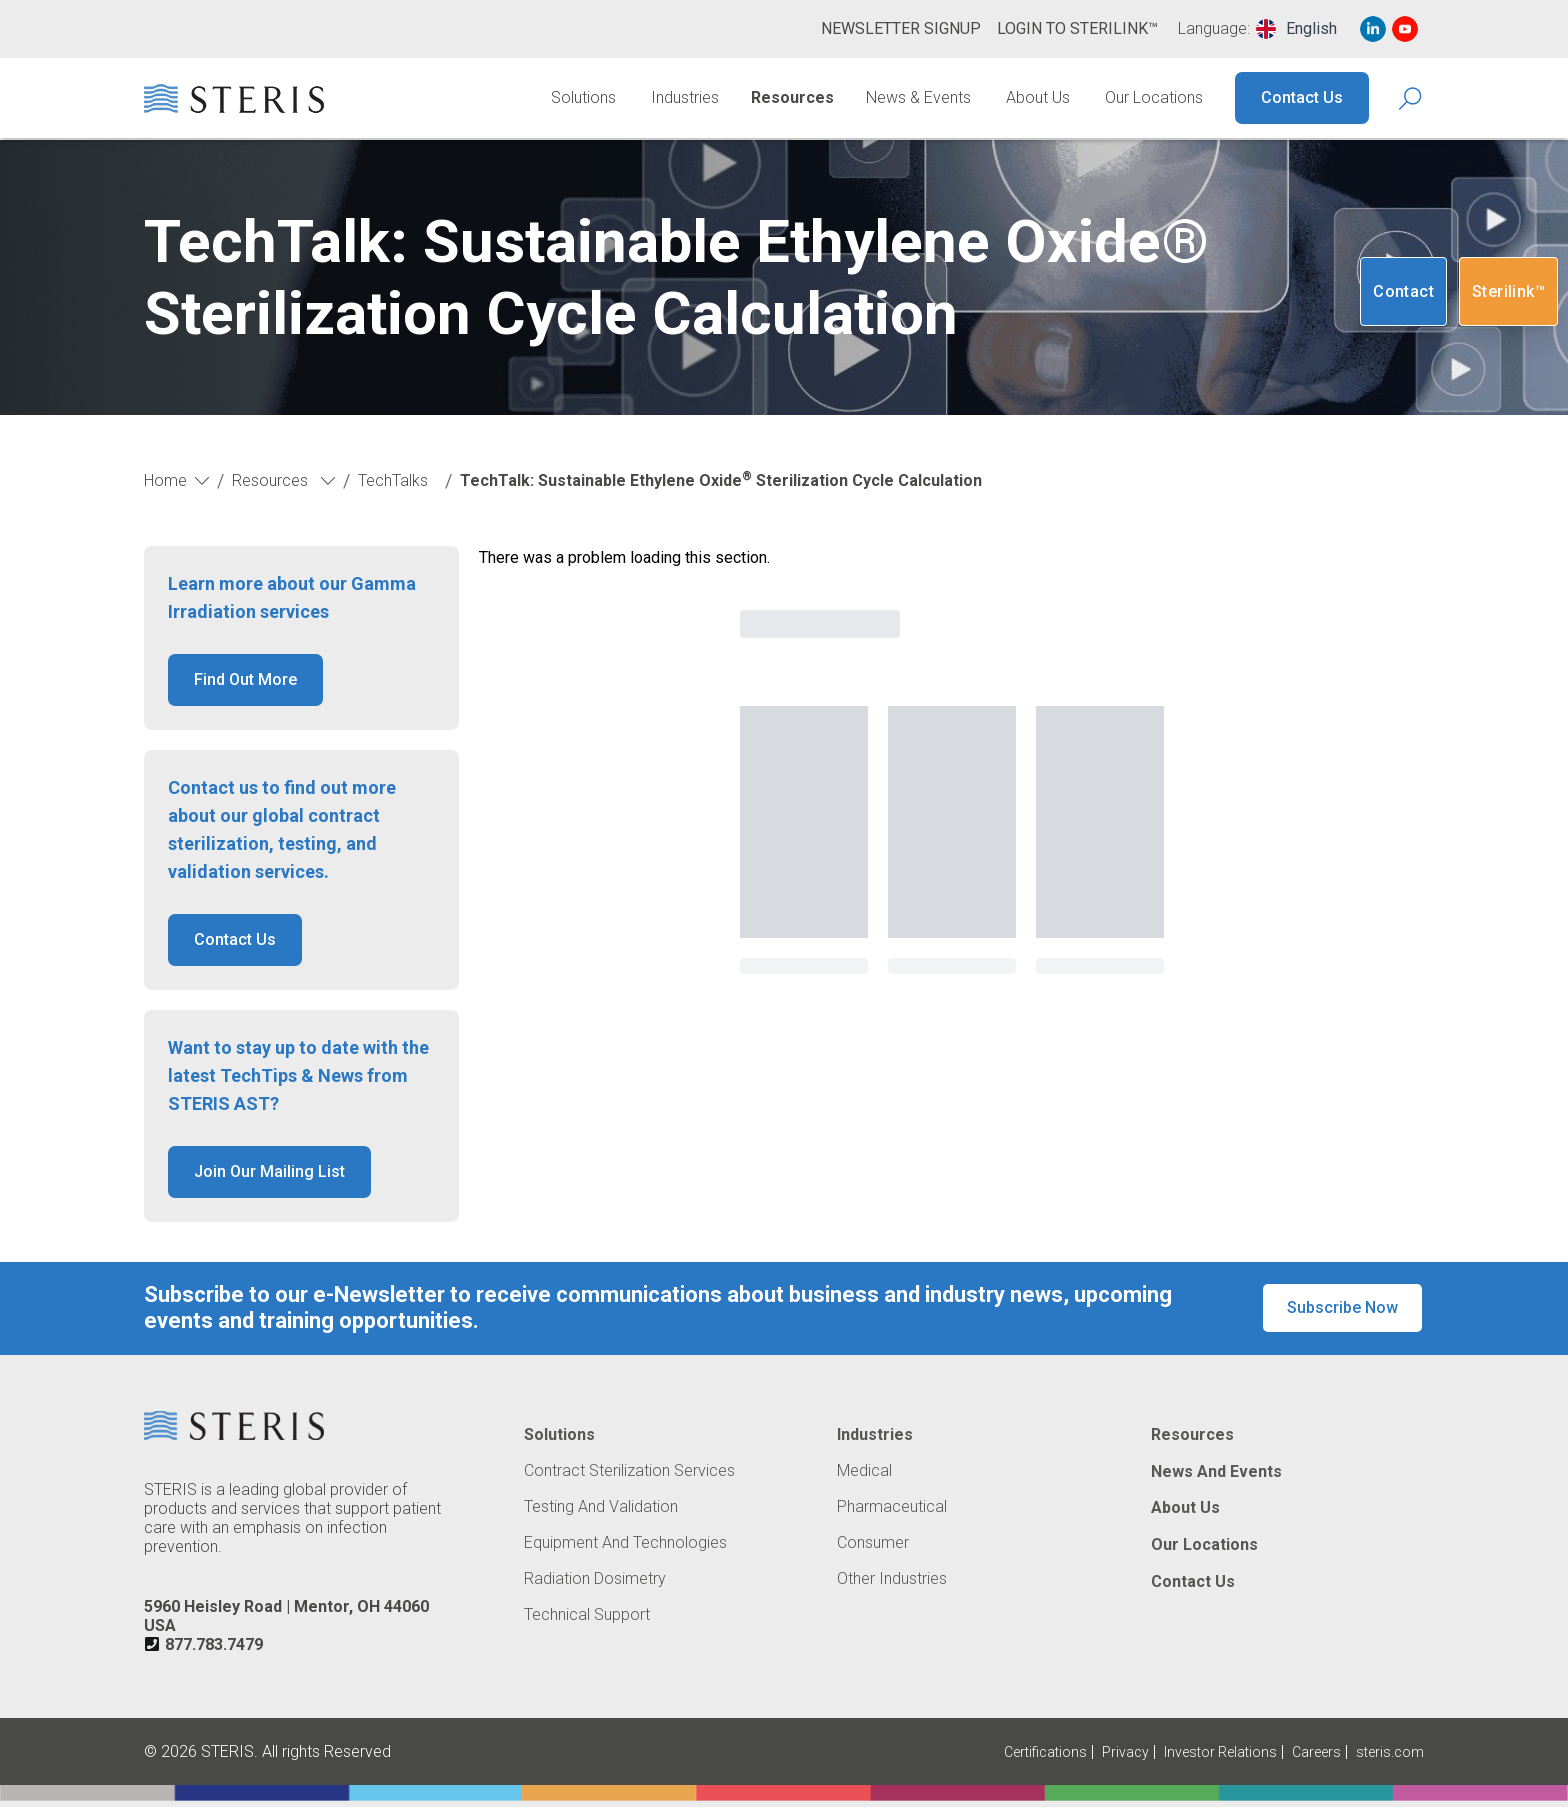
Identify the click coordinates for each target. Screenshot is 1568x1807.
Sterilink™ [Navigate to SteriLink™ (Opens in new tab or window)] (1508, 291)
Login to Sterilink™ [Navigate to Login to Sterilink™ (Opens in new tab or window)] (1077, 28)
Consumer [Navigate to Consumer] (873, 1543)
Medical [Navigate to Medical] (864, 1471)
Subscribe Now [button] (1342, 1307)
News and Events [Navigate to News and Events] (1216, 1472)
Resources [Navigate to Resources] (792, 97)
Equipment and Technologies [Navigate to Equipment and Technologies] (625, 1543)
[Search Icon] (1411, 98)
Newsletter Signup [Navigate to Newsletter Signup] (901, 28)
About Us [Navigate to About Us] (1038, 97)
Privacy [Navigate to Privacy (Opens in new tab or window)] (1125, 1752)
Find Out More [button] (245, 679)
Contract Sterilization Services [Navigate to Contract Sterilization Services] (629, 1471)
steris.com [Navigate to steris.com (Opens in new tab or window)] (1390, 1752)
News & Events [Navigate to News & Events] (918, 97)
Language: (1214, 29)
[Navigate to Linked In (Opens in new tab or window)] (1373, 29)
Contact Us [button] (235, 939)
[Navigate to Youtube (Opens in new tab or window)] (1405, 29)
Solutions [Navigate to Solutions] (583, 97)
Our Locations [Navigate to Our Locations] (1154, 97)
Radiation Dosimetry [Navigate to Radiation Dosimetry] (595, 1579)
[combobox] (1297, 29)
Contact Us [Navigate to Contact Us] (1302, 97)
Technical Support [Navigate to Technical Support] (587, 1615)
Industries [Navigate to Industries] (685, 97)
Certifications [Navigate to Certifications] (1045, 1752)
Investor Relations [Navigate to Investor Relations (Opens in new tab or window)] (1220, 1752)
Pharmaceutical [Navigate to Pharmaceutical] (892, 1507)
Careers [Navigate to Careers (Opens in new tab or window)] (1316, 1752)
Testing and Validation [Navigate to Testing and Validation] (601, 1507)
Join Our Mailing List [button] (269, 1171)
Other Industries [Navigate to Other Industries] (892, 1579)
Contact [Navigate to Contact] (1403, 291)
